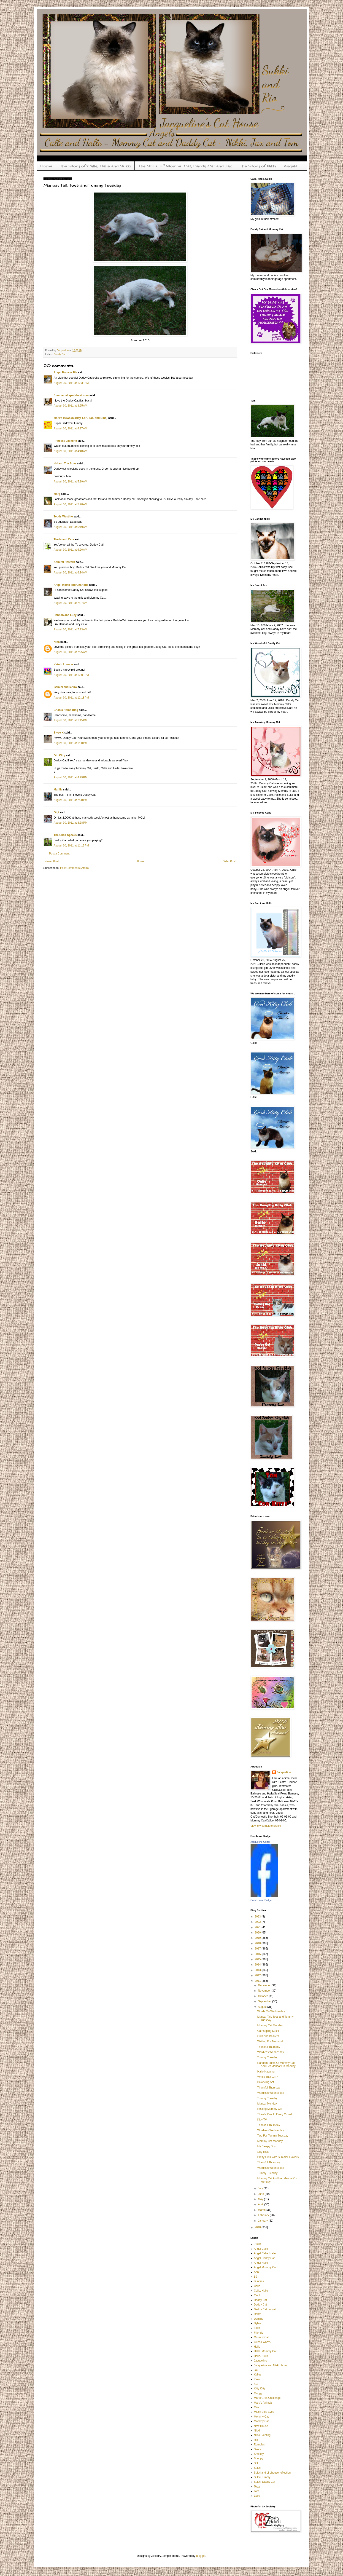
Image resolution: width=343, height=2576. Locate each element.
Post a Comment (59, 853)
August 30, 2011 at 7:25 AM (70, 652)
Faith (257, 2328)
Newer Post (52, 861)
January (263, 2220)
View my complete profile (266, 1825)
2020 (258, 1932)
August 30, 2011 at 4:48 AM (70, 451)
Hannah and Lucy (65, 615)
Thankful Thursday (268, 2046)
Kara (257, 2379)
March (262, 2210)
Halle (257, 2346)
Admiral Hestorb (64, 562)
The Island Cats (64, 539)
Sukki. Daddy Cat (264, 2481)
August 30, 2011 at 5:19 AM (70, 481)
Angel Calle (261, 2248)
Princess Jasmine (65, 440)
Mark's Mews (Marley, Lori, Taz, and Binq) (81, 418)
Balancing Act (265, 2082)
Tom (256, 2491)
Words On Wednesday (271, 2011)
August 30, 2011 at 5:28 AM (70, 504)
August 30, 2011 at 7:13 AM (70, 629)
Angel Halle (261, 2262)
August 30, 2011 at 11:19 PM (71, 845)
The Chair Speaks (65, 835)
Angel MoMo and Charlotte (71, 584)
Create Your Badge (261, 1900)
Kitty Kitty (259, 2388)
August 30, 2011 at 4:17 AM (70, 428)
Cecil (257, 2295)
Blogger (200, 2555)
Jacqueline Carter (260, 1841)
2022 (258, 1921)
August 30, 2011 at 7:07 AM (70, 603)
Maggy (258, 2393)
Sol (256, 2463)
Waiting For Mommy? (270, 2041)
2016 (258, 1954)
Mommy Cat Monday (270, 2025)
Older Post (229, 861)
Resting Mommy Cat (269, 2108)
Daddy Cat (59, 354)
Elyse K (59, 732)
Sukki (257, 2467)
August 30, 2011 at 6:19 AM (70, 527)
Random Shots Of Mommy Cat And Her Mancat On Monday (276, 2064)
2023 (258, 1916)
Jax (256, 2370)
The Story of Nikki (258, 166)
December (264, 1985)
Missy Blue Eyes (264, 2411)
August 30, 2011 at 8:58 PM (70, 822)
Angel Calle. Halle (265, 2253)
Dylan (257, 2323)
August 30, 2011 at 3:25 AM (70, 405)
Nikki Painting (262, 2435)
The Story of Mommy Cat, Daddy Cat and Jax (185, 166)
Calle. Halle (261, 2290)
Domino (258, 2318)
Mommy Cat (261, 2416)
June (261, 2194)
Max (256, 2407)
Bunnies (259, 2281)
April (261, 2204)
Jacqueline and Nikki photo (270, 2365)
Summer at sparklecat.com (71, 395)
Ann (256, 2272)
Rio (256, 2440)
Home (46, 166)
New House (261, 2426)
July (261, 2188)
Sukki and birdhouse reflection (272, 2472)
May (261, 2199)
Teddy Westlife (63, 516)
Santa (257, 2449)
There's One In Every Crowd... (275, 2114)
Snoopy (258, 2458)
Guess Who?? (262, 2342)
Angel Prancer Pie (65, 372)
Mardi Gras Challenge (267, 2397)
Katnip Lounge (63, 664)
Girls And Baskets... (269, 2036)
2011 (258, 1980)
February (264, 2215)
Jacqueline (284, 1772)
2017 (258, 1948)
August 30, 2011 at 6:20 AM (70, 549)
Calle (257, 2286)
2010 (258, 2227)
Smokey (259, 2454)
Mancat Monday (267, 2103)
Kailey (258, 2374)
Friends (258, 2332)
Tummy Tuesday (267, 2057)
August (262, 2006)
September (265, 2001)
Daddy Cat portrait (265, 2309)
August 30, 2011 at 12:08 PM (71, 675)
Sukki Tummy (262, 2477)
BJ (255, 2276)
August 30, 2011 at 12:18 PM (71, 697)
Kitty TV (262, 2119)
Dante (257, 2314)
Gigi (56, 812)
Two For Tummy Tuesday (272, 2135)
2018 (258, 1943)
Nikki (257, 2430)
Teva (257, 2486)
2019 (258, 1937)
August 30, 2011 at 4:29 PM (70, 777)
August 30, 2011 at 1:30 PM (70, 743)
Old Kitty (59, 755)
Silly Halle (263, 2151)
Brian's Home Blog (66, 710)
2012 (258, 1975)
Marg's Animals (263, 2402)
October (263, 1996)
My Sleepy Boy (266, 2146)
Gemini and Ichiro (65, 687)
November (264, 1990)
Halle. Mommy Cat (265, 2351)
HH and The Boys (65, 463)
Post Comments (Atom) (74, 868)
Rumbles (259, 2444)
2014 (258, 1964)
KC (256, 2384)
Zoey (257, 2495)
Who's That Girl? (267, 2076)
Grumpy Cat (261, 2337)
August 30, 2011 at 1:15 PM (70, 720)
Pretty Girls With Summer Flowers (278, 2157)
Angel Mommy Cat (265, 2267)
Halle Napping (265, 2071)
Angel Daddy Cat (264, 2258)
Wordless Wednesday (270, 2052)
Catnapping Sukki (268, 2030)
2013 (258, 1970)
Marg (57, 493)
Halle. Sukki (261, 2356)
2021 (258, 1927)
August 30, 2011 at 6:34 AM (70, 572)
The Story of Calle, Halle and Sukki (95, 166)
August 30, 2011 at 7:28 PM (70, 800)
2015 (258, 1959)
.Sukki (258, 2244)
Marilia (58, 789)
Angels (290, 166)
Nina (57, 641)
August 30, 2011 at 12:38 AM (71, 383)
